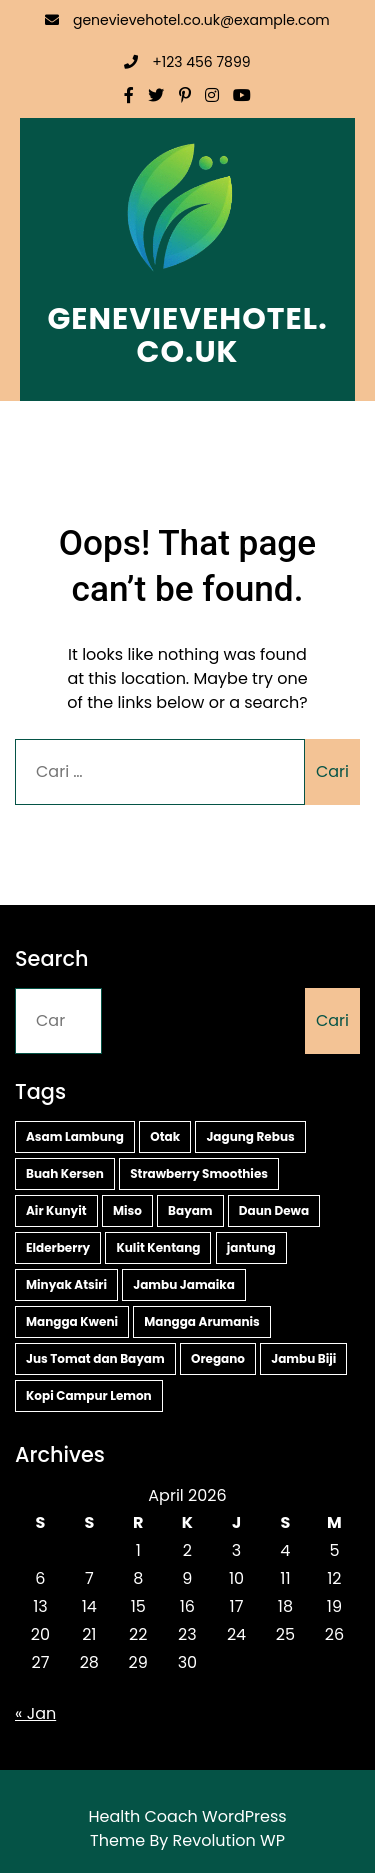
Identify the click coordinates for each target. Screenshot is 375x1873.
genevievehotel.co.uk (187, 335)
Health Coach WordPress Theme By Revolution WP (187, 1828)
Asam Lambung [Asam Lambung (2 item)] (75, 1136)
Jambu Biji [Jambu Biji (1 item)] (303, 1358)
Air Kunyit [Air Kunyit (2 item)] (56, 1210)
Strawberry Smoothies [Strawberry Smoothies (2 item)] (199, 1173)
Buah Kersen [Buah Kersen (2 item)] (65, 1173)
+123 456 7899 (187, 62)
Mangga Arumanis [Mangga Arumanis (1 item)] (202, 1321)
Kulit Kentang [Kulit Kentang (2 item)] (158, 1247)
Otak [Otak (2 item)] (165, 1136)
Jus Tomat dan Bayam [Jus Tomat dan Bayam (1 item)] (95, 1358)
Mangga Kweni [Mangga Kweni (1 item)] (72, 1321)
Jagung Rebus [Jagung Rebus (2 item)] (250, 1136)
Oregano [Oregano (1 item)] (218, 1358)
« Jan (35, 1713)
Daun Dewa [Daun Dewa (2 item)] (274, 1210)
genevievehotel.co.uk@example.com (187, 20)
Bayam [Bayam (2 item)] (190, 1210)
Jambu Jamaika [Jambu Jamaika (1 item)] (184, 1284)
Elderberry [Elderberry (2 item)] (58, 1247)
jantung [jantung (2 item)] (251, 1247)
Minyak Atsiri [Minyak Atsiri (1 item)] (66, 1284)
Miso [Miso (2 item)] (127, 1210)
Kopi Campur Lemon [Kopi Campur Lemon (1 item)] (89, 1395)
